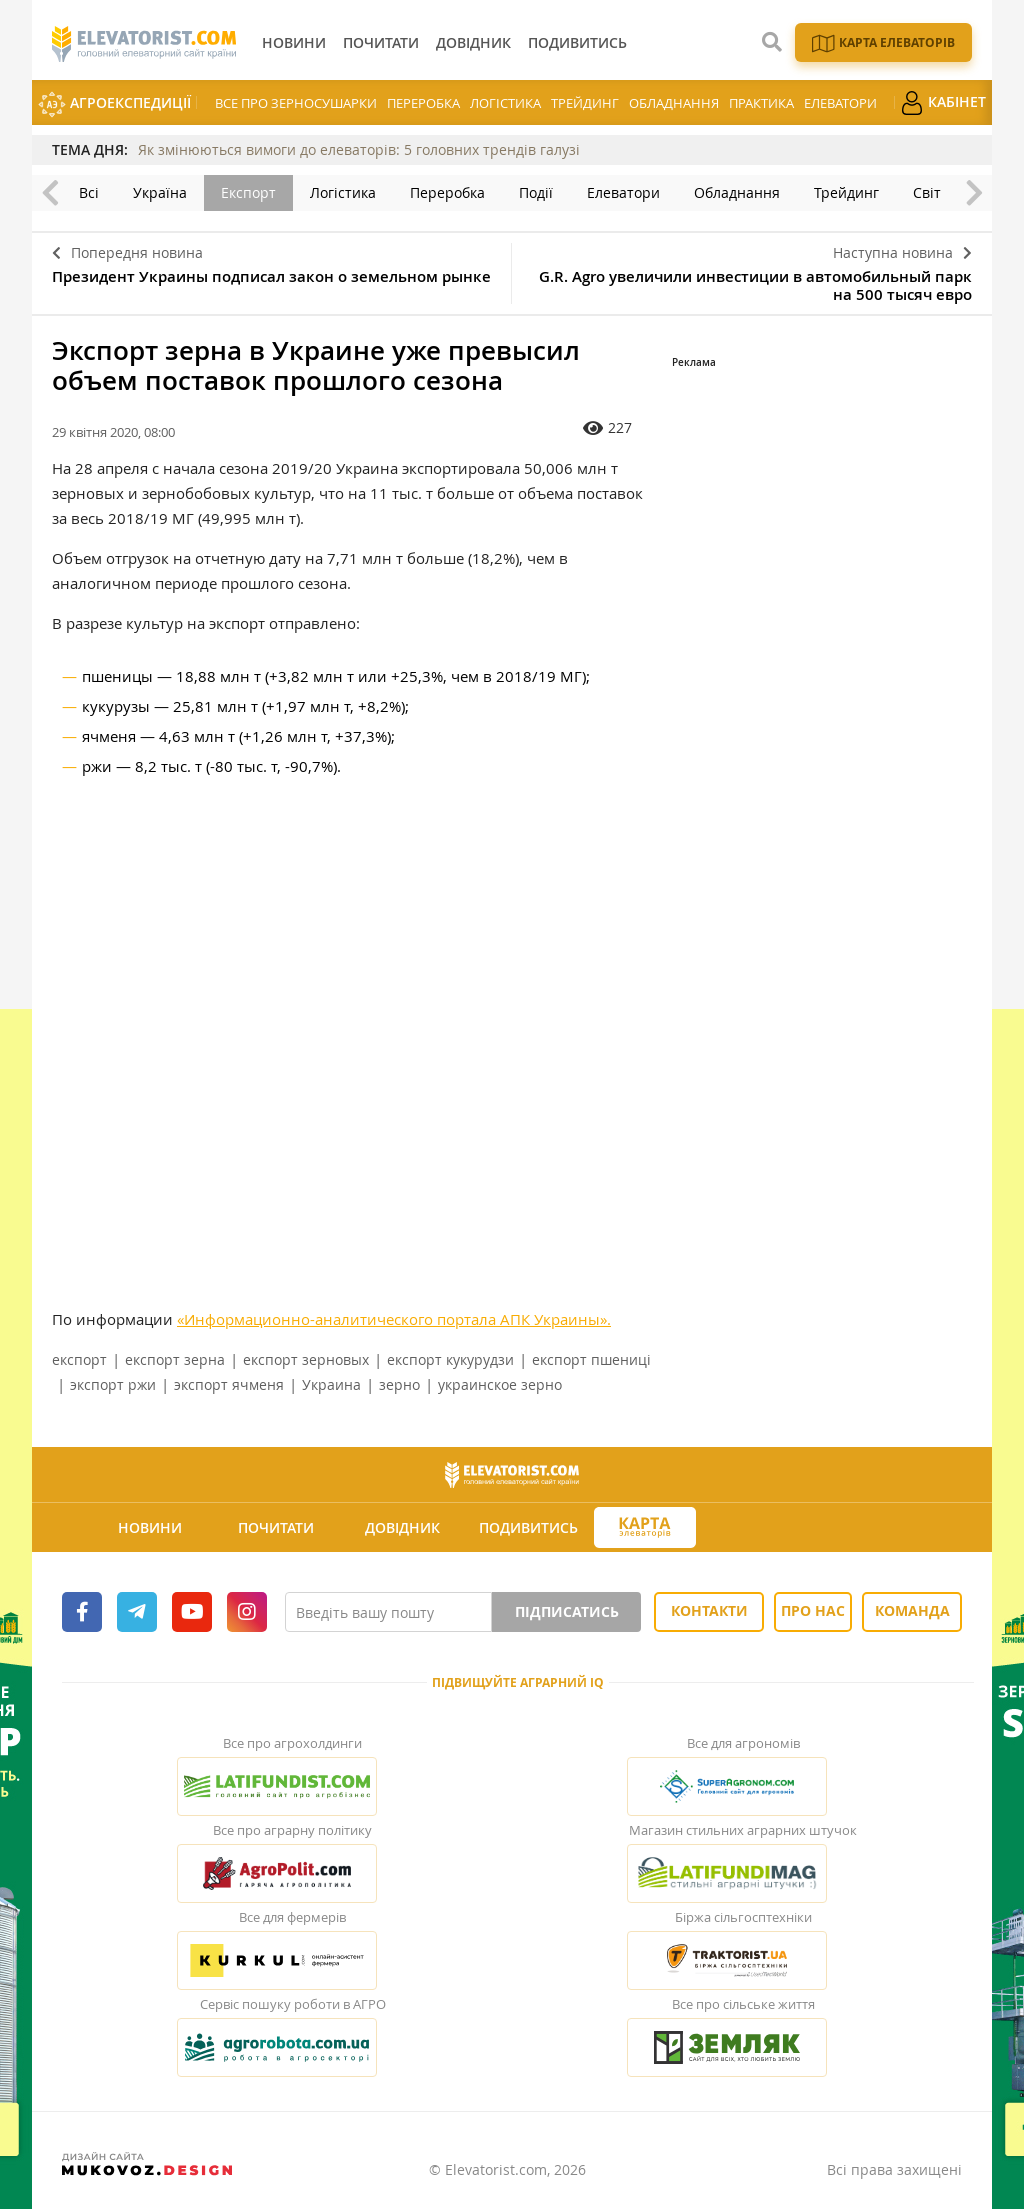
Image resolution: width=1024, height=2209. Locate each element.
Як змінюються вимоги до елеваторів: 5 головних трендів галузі (359, 149)
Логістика (505, 103)
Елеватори (840, 103)
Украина (331, 1384)
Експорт (248, 192)
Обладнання (674, 103)
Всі (89, 192)
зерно (399, 1384)
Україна (160, 192)
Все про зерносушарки (296, 103)
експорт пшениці (591, 1359)
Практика (761, 103)
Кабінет (943, 103)
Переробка (423, 103)
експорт (79, 1359)
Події (536, 192)
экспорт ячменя (229, 1384)
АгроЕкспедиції (114, 104)
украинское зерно (500, 1384)
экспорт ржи (113, 1384)
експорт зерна (175, 1359)
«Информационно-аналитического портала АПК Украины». (394, 1319)
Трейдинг (585, 103)
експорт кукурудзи (450, 1359)
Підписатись (567, 1611)
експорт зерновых (306, 1359)
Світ (927, 192)
